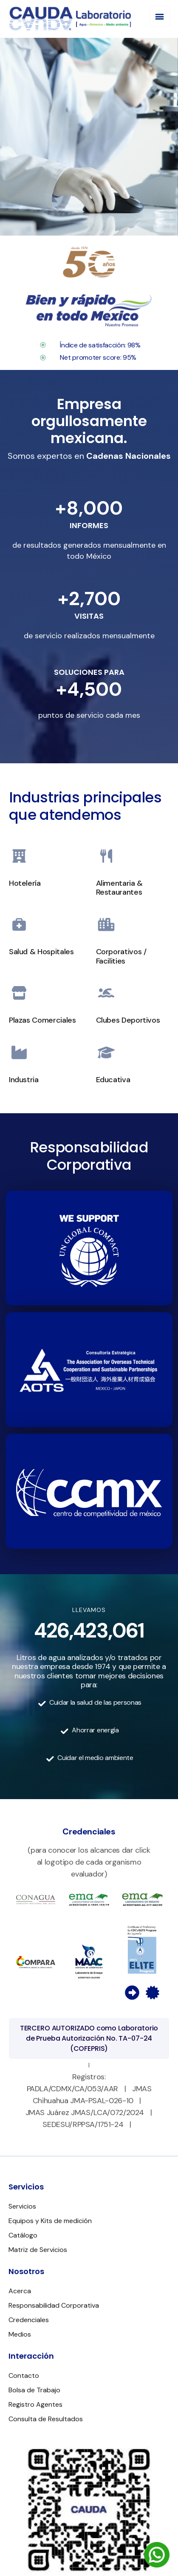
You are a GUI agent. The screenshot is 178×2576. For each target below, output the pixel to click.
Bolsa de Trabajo (34, 2390)
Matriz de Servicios (37, 2249)
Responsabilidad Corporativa (53, 2305)
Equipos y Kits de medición (50, 2220)
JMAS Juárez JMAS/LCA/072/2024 (84, 2112)
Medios (19, 2334)
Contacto (23, 2375)
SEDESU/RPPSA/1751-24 (82, 2124)
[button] (160, 16)
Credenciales (28, 2319)
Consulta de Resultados (45, 2418)
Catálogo (22, 2235)
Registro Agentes (35, 2404)
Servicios (22, 2206)
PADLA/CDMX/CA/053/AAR (72, 2089)
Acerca (19, 2290)
